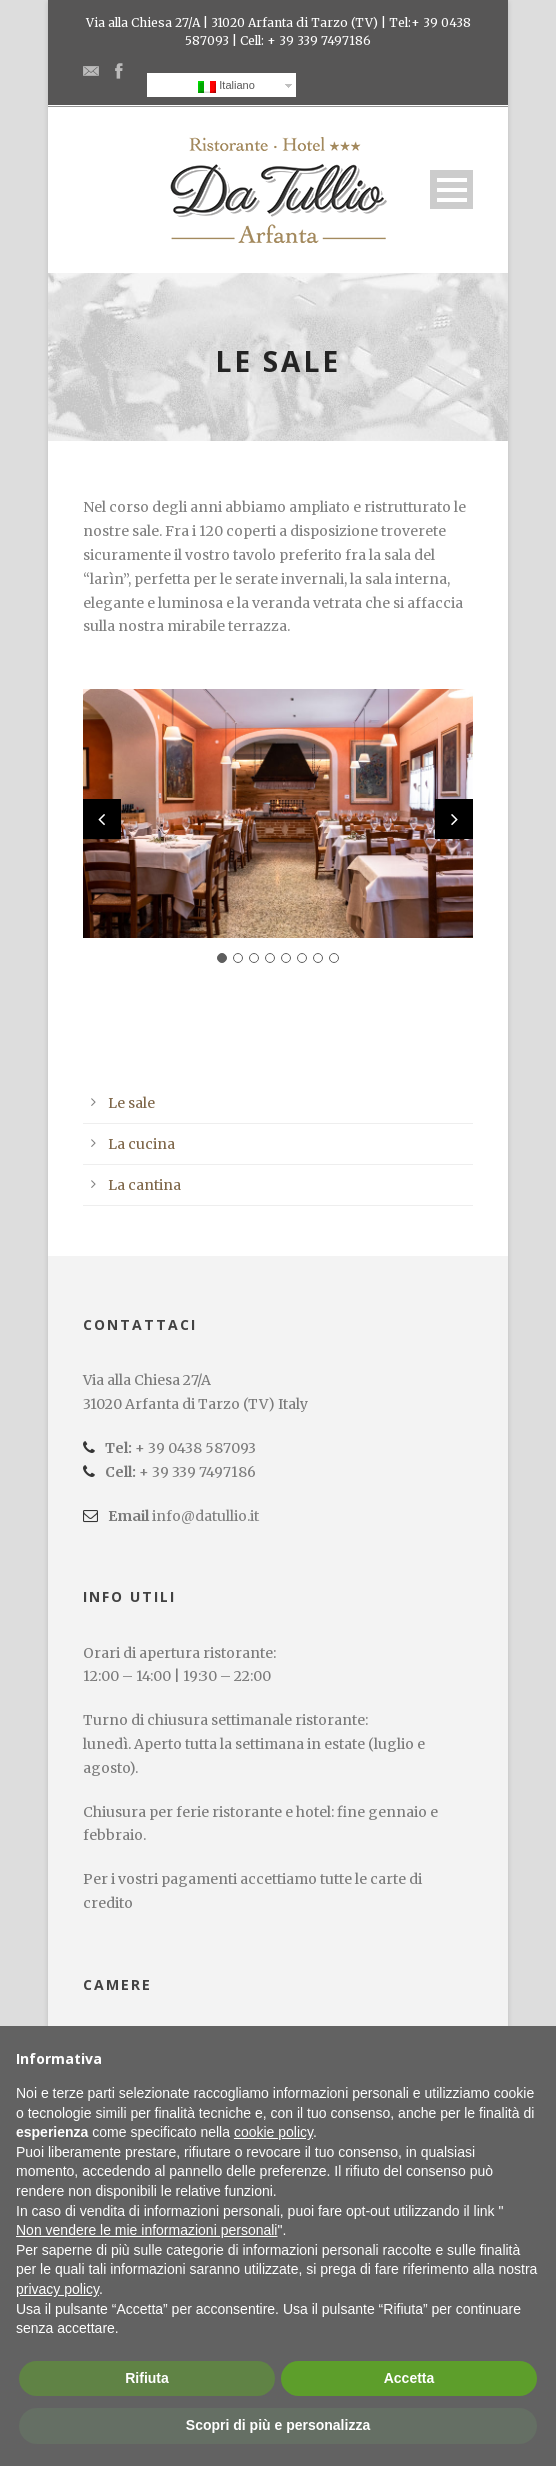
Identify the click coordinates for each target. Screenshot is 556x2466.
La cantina (144, 1185)
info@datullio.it (205, 1516)
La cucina (141, 1144)
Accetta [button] (409, 2378)
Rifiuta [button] (147, 2378)
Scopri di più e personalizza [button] (278, 2425)
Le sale (131, 1103)
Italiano (226, 86)
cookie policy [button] (273, 2132)
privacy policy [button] (57, 2289)
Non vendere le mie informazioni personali (146, 2230)
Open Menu (451, 189)
